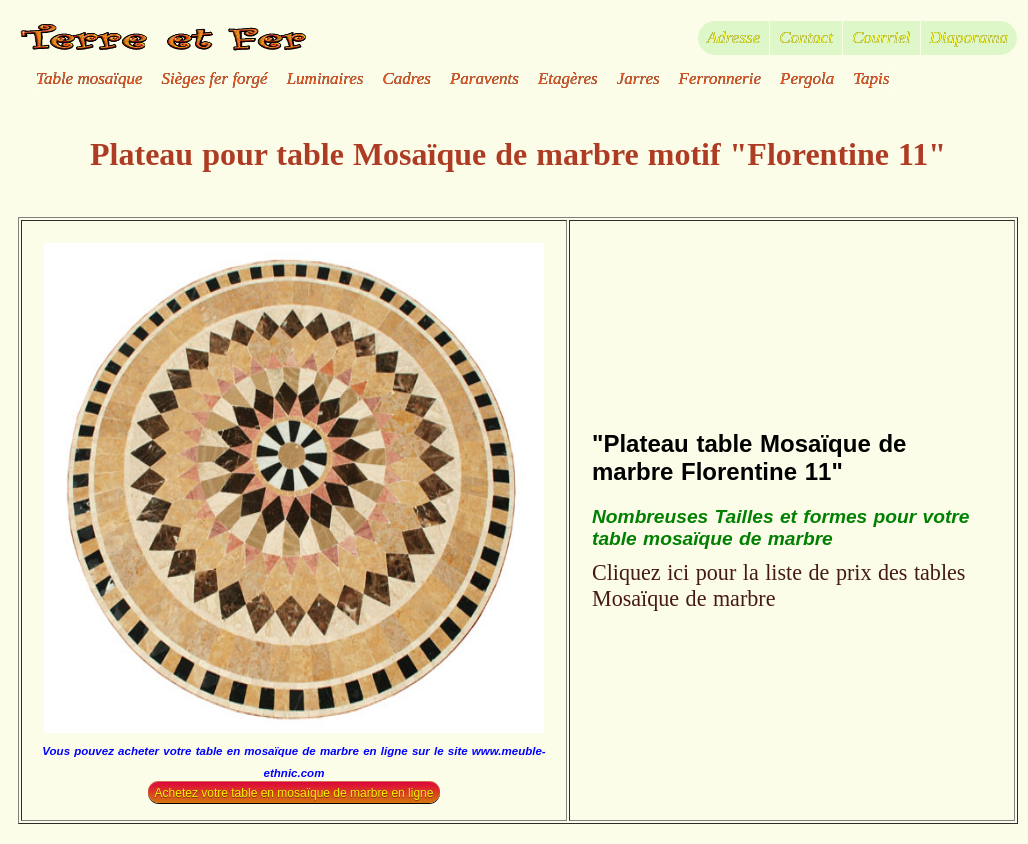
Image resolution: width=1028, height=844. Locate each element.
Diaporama (969, 37)
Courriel (881, 37)
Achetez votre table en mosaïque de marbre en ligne (294, 792)
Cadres (406, 78)
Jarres (638, 78)
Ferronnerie (720, 78)
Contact (806, 37)
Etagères (568, 78)
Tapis (871, 78)
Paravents (484, 78)
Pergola (807, 78)
